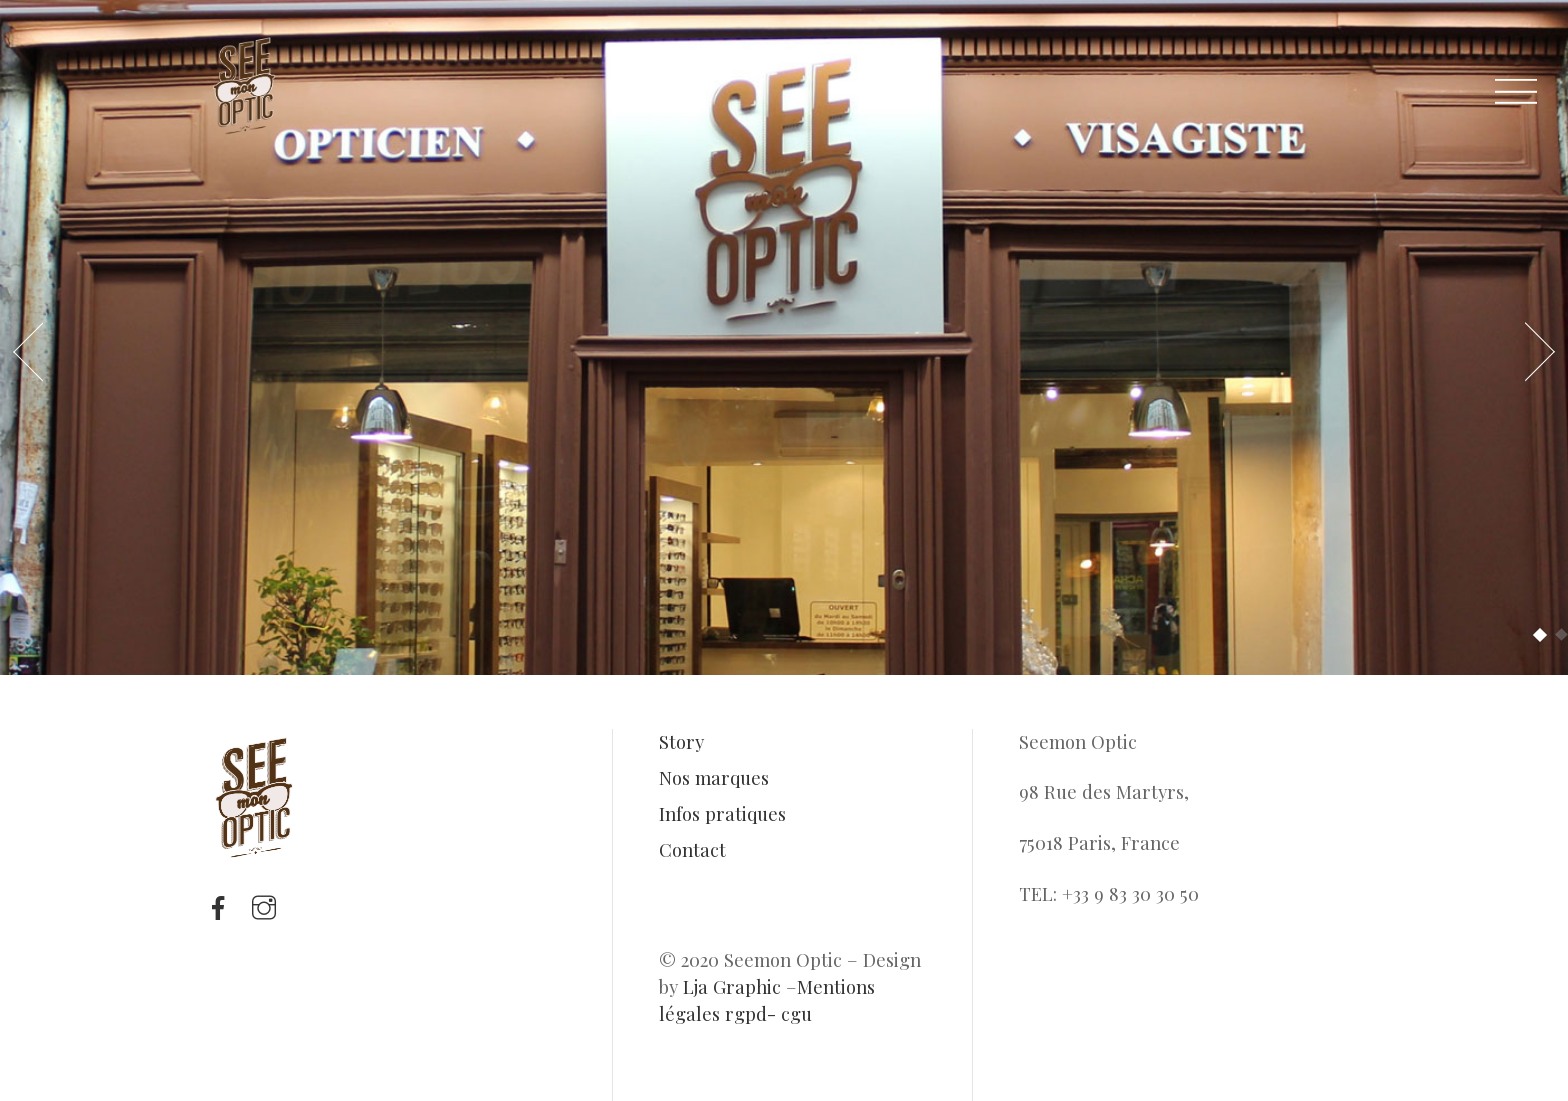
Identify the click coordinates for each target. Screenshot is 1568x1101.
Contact (692, 849)
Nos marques (714, 777)
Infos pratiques (722, 813)
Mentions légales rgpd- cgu (767, 1000)
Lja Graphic (732, 986)
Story (681, 741)
